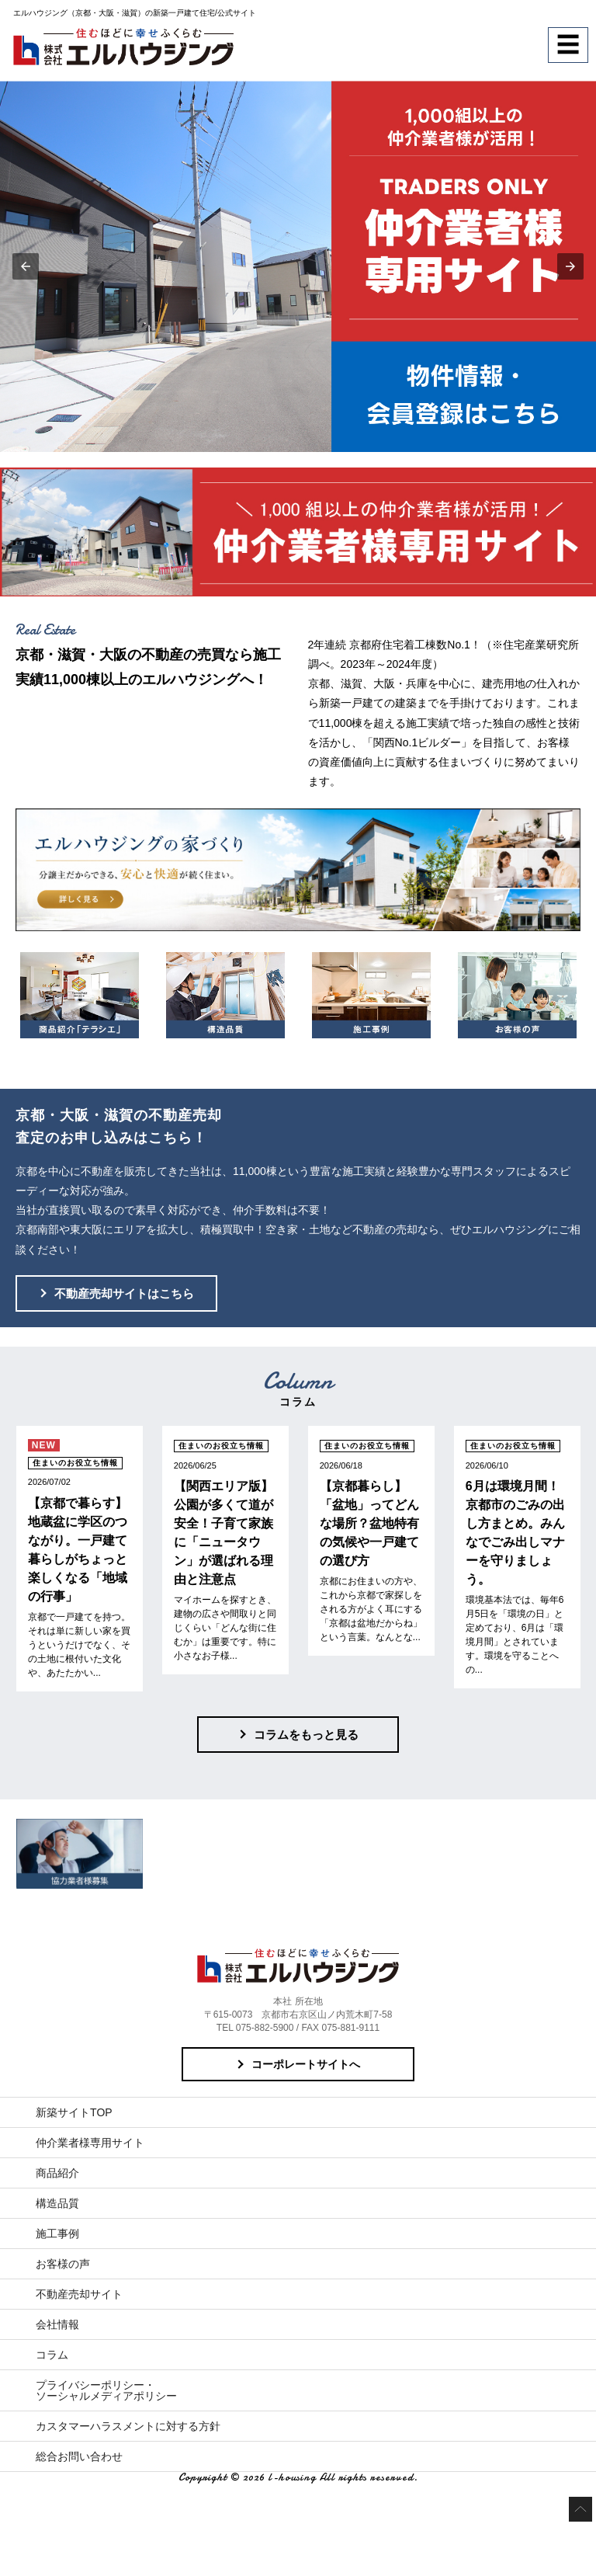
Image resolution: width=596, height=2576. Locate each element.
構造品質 (57, 2203)
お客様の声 (63, 2264)
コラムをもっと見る (306, 1734)
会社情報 (57, 2324)
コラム (52, 2354)
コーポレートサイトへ (305, 2064)
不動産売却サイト (79, 2294)
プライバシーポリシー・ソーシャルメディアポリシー (106, 2390)
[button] (25, 266)
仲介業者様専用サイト (90, 2142)
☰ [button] (568, 44)
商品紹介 (57, 2173)
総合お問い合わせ (79, 2456)
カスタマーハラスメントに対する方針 (128, 2426)
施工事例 (57, 2233)
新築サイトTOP (74, 2112)
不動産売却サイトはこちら (124, 1293)
